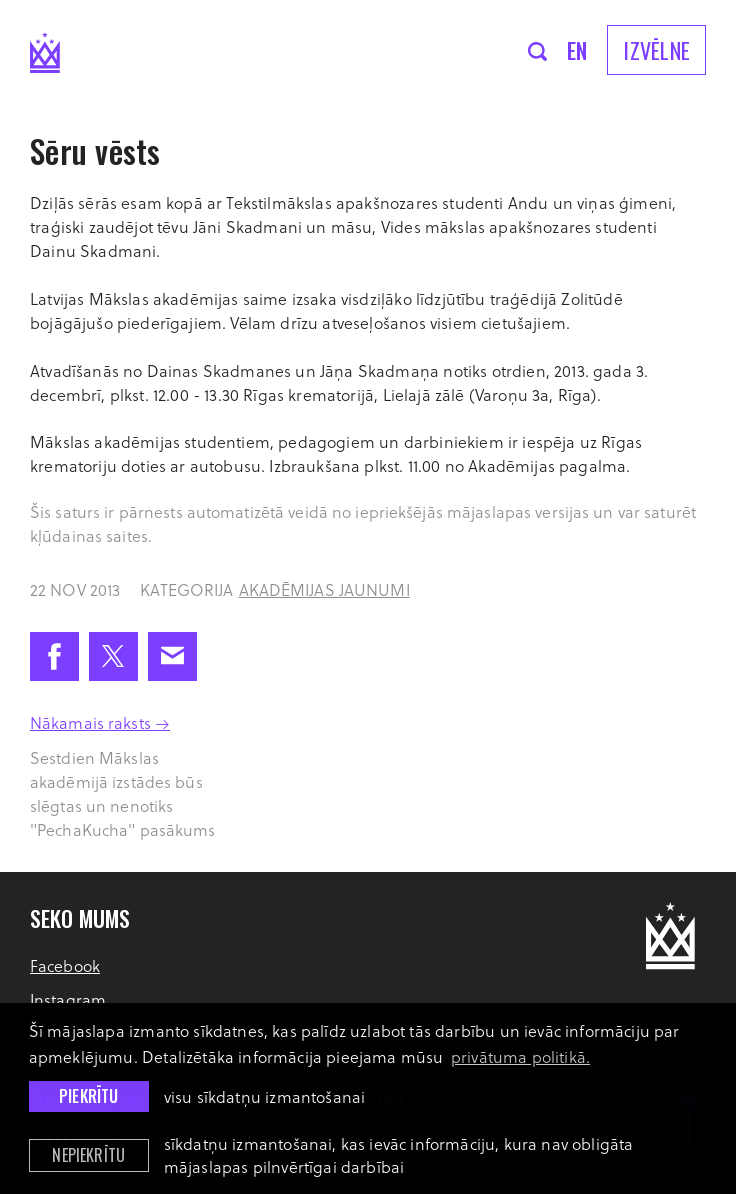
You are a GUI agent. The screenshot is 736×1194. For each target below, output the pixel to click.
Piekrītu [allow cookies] (88, 1096)
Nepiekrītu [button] (88, 1155)
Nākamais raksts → (100, 722)
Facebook (65, 965)
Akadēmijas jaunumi (324, 589)
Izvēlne (656, 50)
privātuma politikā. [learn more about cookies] (520, 1056)
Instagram (68, 999)
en (577, 50)
